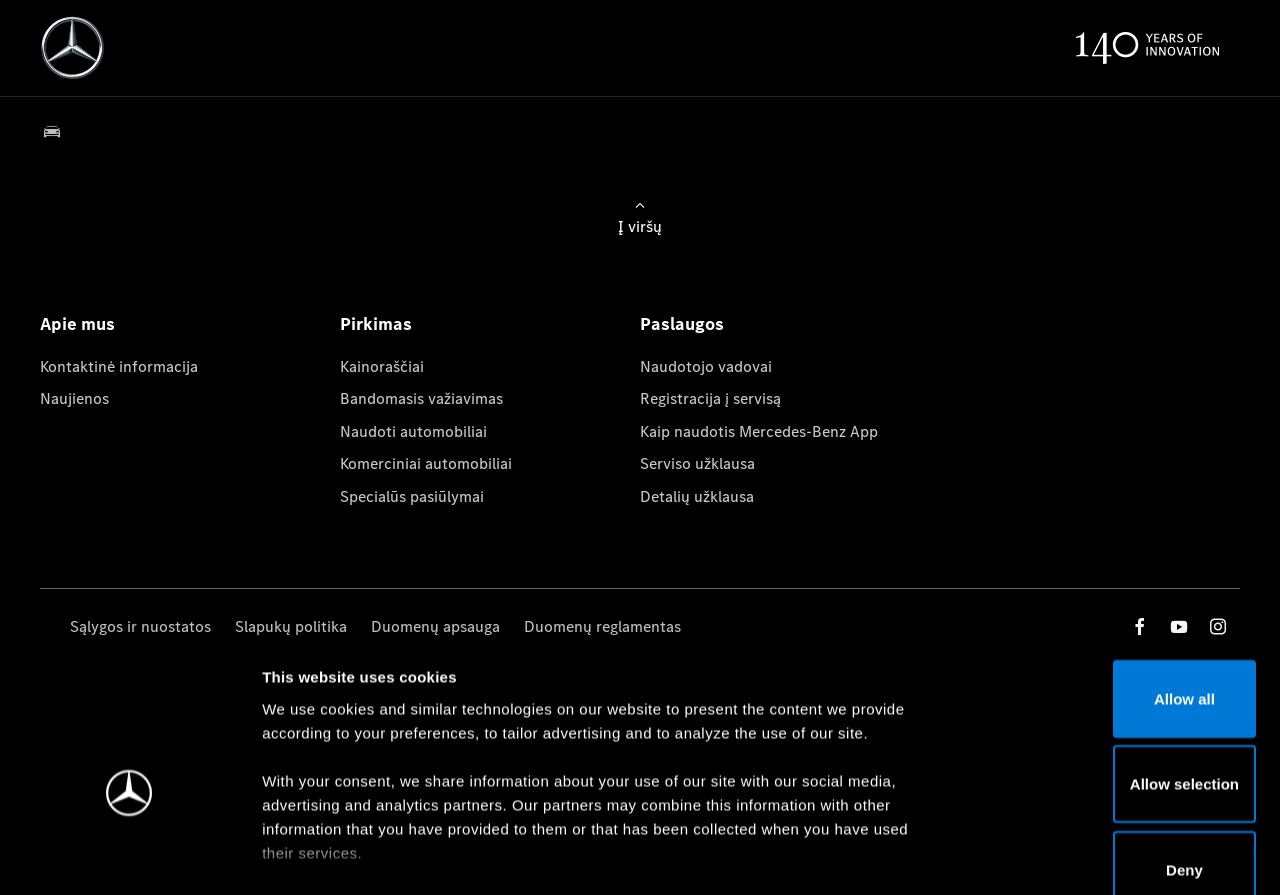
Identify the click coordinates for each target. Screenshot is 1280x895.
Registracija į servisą (710, 398)
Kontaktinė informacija (119, 366)
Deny (1113, 753)
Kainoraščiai (382, 366)
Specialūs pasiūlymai (412, 496)
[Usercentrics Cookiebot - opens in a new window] (129, 856)
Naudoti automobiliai (413, 431)
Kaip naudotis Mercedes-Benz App (759, 431)
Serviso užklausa (697, 463)
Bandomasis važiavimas (421, 398)
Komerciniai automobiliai (426, 463)
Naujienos (74, 398)
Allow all (1113, 582)
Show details (1048, 855)
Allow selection (1112, 668)
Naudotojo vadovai (706, 366)
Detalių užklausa (697, 496)
